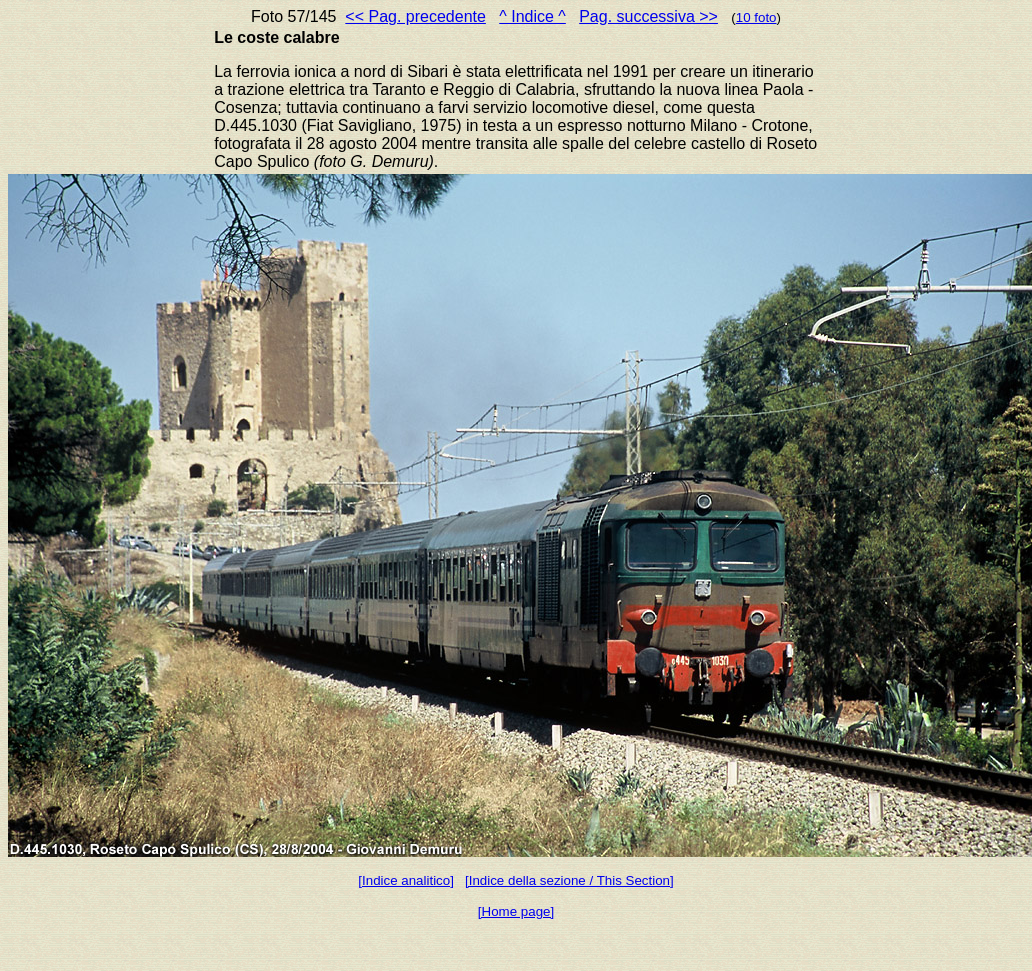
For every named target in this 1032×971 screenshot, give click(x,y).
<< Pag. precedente (415, 16)
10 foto (756, 17)
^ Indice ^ (532, 16)
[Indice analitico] (406, 880)
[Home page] (516, 911)
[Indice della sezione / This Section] (569, 880)
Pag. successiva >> (648, 16)
